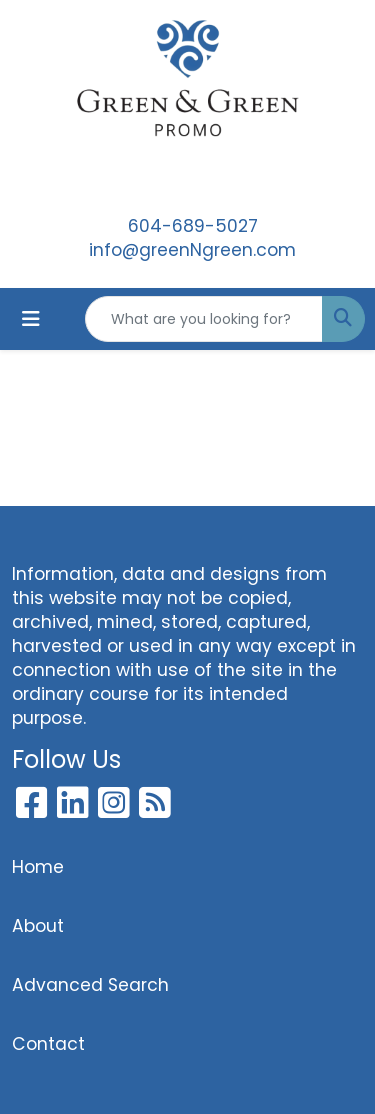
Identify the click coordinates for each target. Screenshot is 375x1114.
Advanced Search (90, 985)
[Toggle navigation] (31, 319)
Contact (48, 1044)
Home (38, 867)
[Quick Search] (204, 319)
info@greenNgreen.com (192, 250)
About (38, 926)
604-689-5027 (193, 226)
